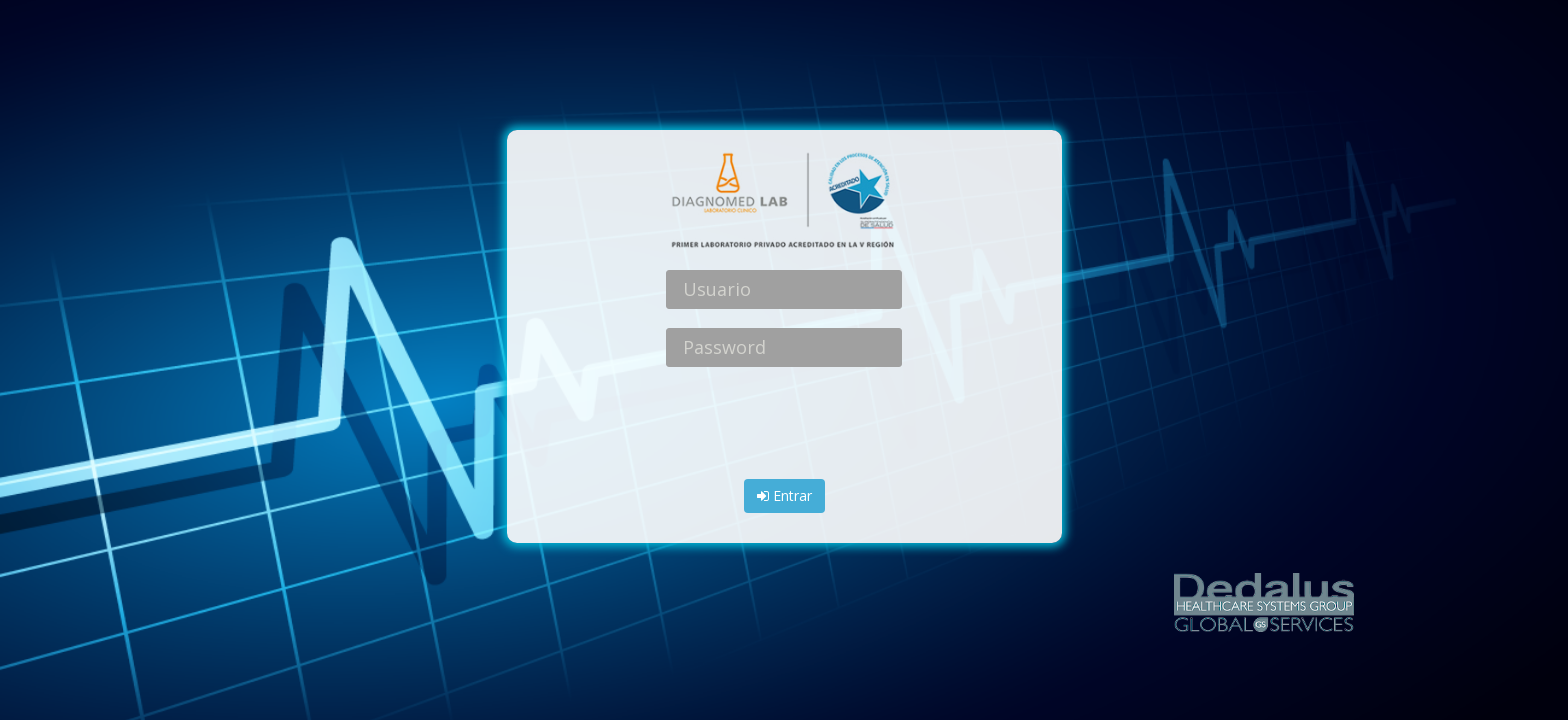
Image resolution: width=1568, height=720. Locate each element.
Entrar (784, 495)
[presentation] (784, 425)
